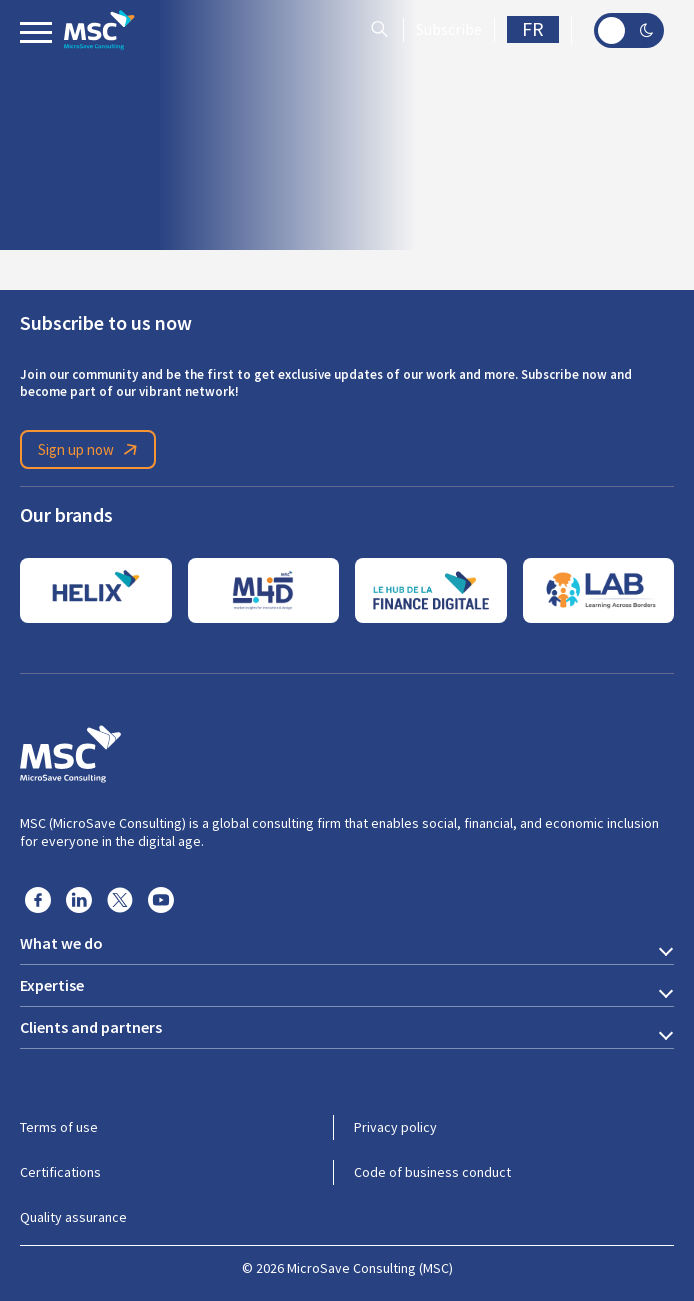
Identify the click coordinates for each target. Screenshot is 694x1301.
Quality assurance (73, 1217)
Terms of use (59, 1127)
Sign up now (91, 450)
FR (533, 29)
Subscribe (449, 30)
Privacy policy (395, 1127)
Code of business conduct (432, 1172)
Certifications (60, 1172)
